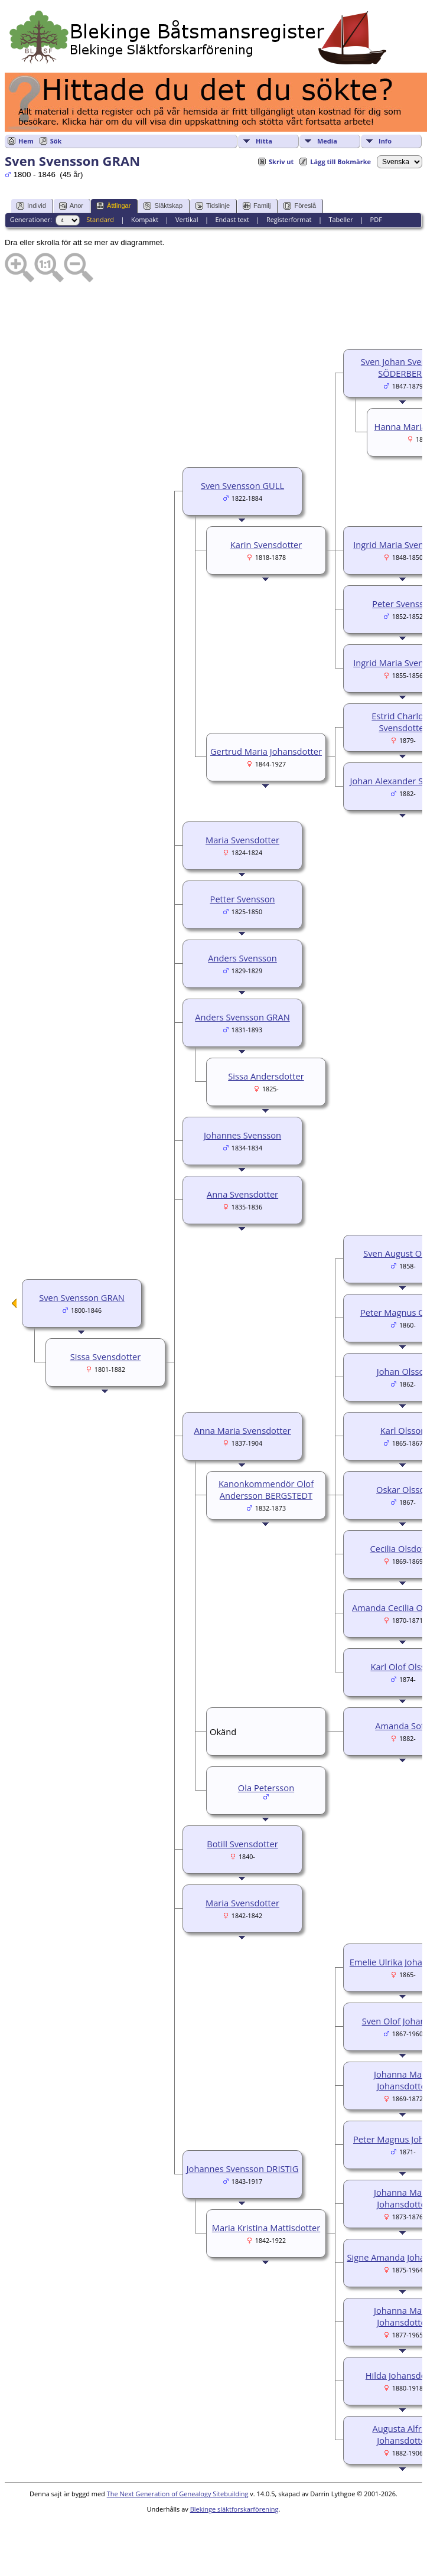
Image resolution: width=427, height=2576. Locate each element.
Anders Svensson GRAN (242, 1017)
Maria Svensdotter (242, 840)
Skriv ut (281, 161)
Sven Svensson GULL (242, 485)
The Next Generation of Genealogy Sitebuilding (178, 2493)
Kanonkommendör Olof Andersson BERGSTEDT (266, 1489)
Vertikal (186, 219)
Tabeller (340, 219)
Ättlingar (113, 205)
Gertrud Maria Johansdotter (266, 751)
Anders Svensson (242, 958)
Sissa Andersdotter (266, 1076)
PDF (376, 219)
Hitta (264, 140)
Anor (71, 205)
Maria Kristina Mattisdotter (266, 2227)
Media (327, 140)
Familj (256, 205)
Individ (31, 205)
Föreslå (299, 205)
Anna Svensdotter (242, 1194)
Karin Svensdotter (266, 544)
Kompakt (144, 219)
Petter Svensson (242, 899)
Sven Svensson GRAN (82, 1297)
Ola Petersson (266, 1788)
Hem (26, 140)
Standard (100, 219)
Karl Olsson (403, 1430)
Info (385, 140)
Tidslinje (212, 205)
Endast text (232, 219)
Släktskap (163, 205)
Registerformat (289, 219)
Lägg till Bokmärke (340, 161)
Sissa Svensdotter (105, 1356)
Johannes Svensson (242, 1135)
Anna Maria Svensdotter (242, 1430)
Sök (56, 140)
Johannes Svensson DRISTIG (243, 2168)
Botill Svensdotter (242, 1844)
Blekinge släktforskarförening (234, 2509)
